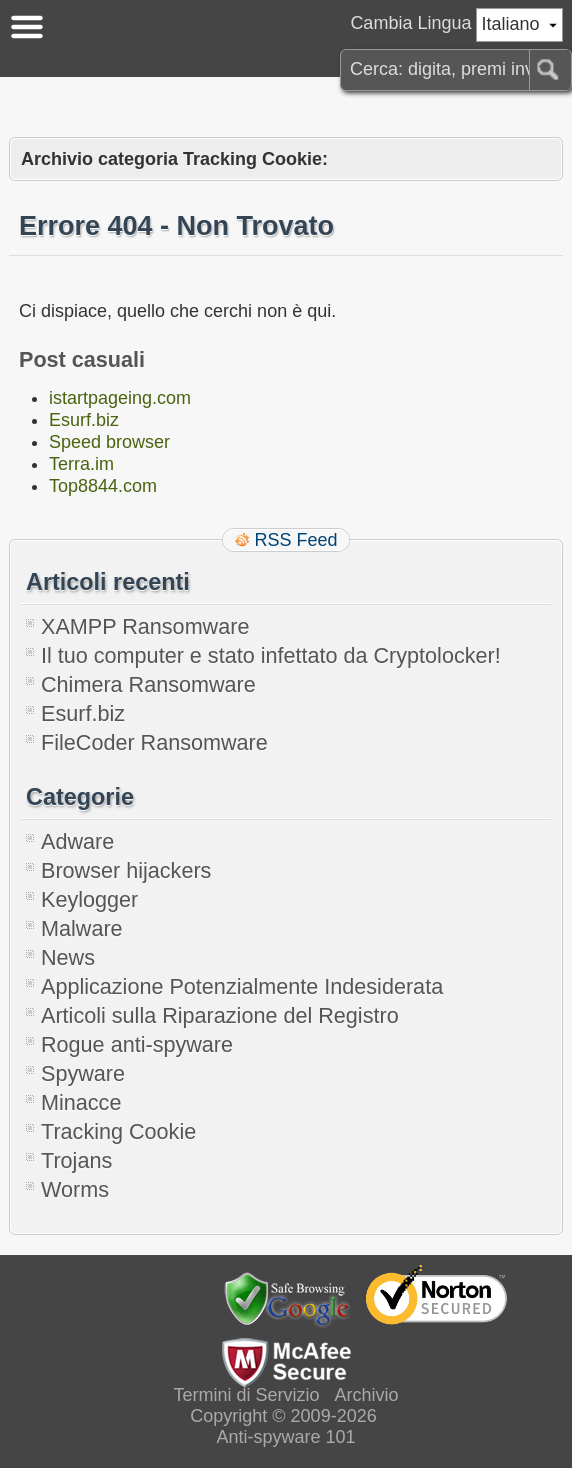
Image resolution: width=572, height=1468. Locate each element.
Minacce (81, 1102)
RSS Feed (295, 540)
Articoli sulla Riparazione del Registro (220, 1015)
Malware (82, 928)
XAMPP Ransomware (145, 626)
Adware (77, 841)
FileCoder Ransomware (154, 742)
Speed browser (109, 442)
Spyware (83, 1073)
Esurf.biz (84, 420)
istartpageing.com (120, 398)
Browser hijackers (126, 870)
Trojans (76, 1160)
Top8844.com (103, 486)
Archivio (367, 1395)
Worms (75, 1189)
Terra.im (81, 464)
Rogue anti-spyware (137, 1044)
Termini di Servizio (246, 1395)
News (68, 957)
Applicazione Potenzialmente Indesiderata (242, 986)
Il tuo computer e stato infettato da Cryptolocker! (271, 655)
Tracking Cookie (118, 1131)
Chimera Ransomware (148, 684)
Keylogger (89, 899)
